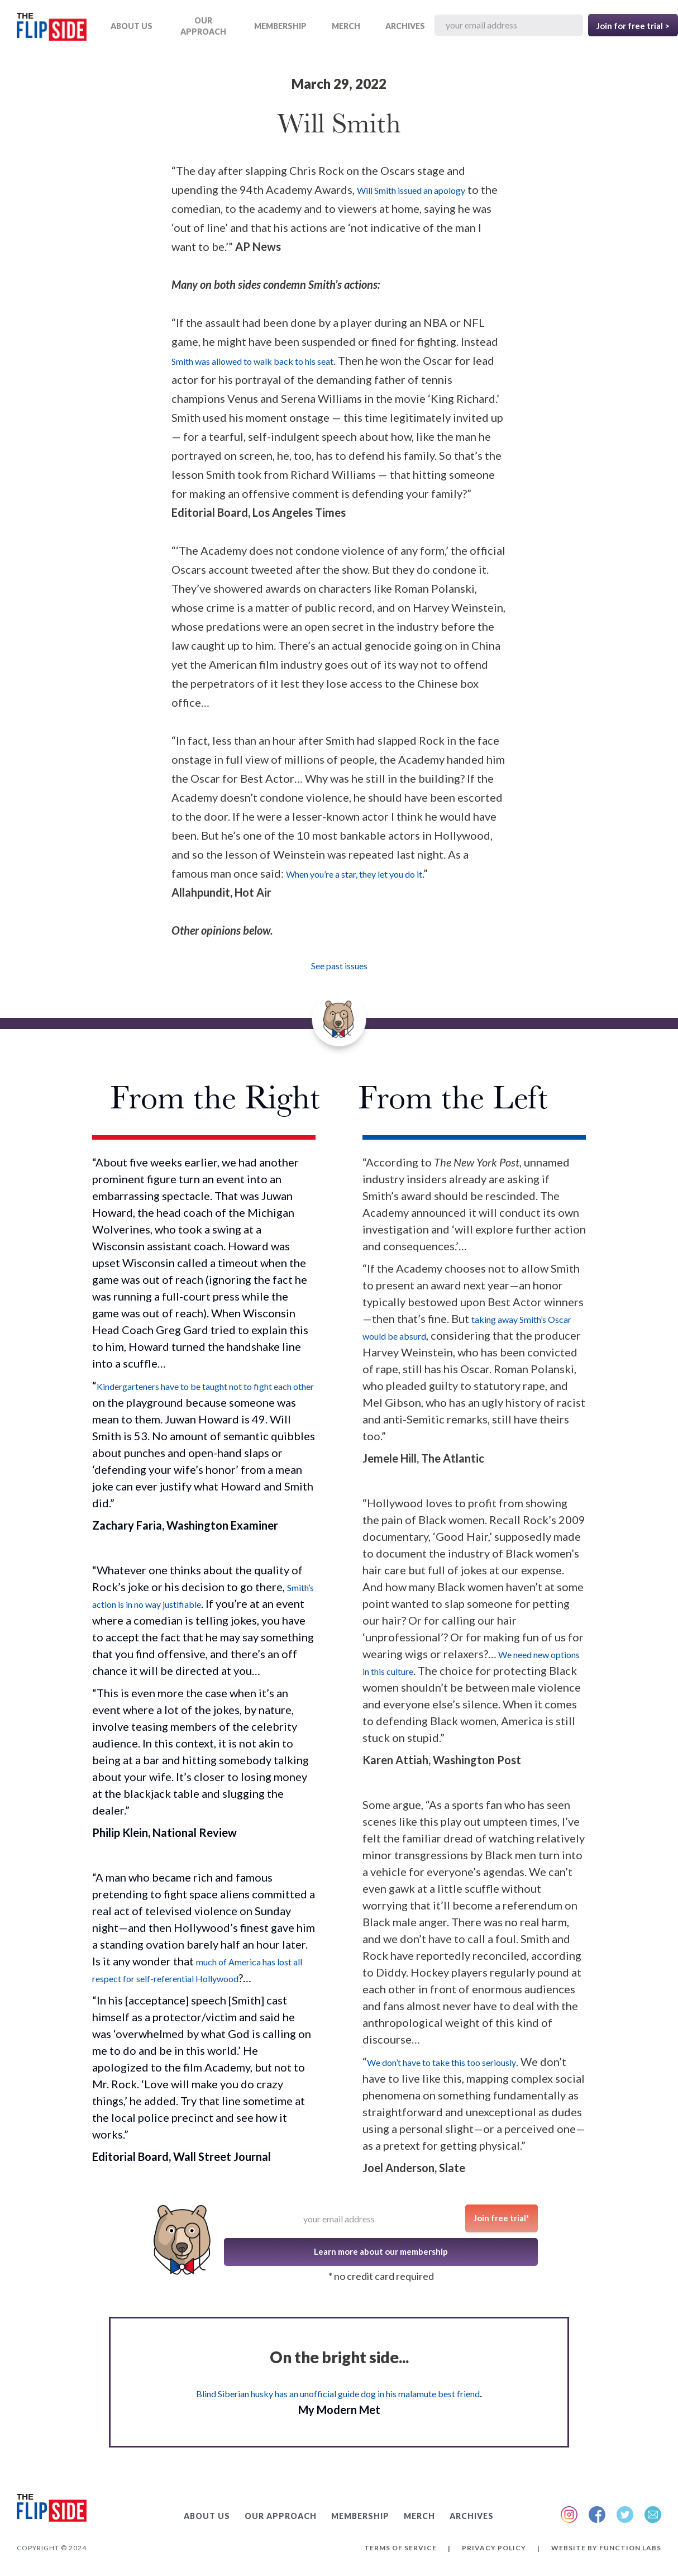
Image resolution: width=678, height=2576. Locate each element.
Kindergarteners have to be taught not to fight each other (205, 1386)
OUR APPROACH (203, 26)
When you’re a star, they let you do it (354, 874)
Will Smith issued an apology (411, 190)
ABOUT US (131, 26)
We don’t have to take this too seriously (441, 2062)
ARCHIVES (405, 26)
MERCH (346, 26)
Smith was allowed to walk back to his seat (252, 361)
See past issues (339, 965)
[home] (52, 28)
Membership (280, 26)
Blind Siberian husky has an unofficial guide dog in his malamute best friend (338, 2393)
